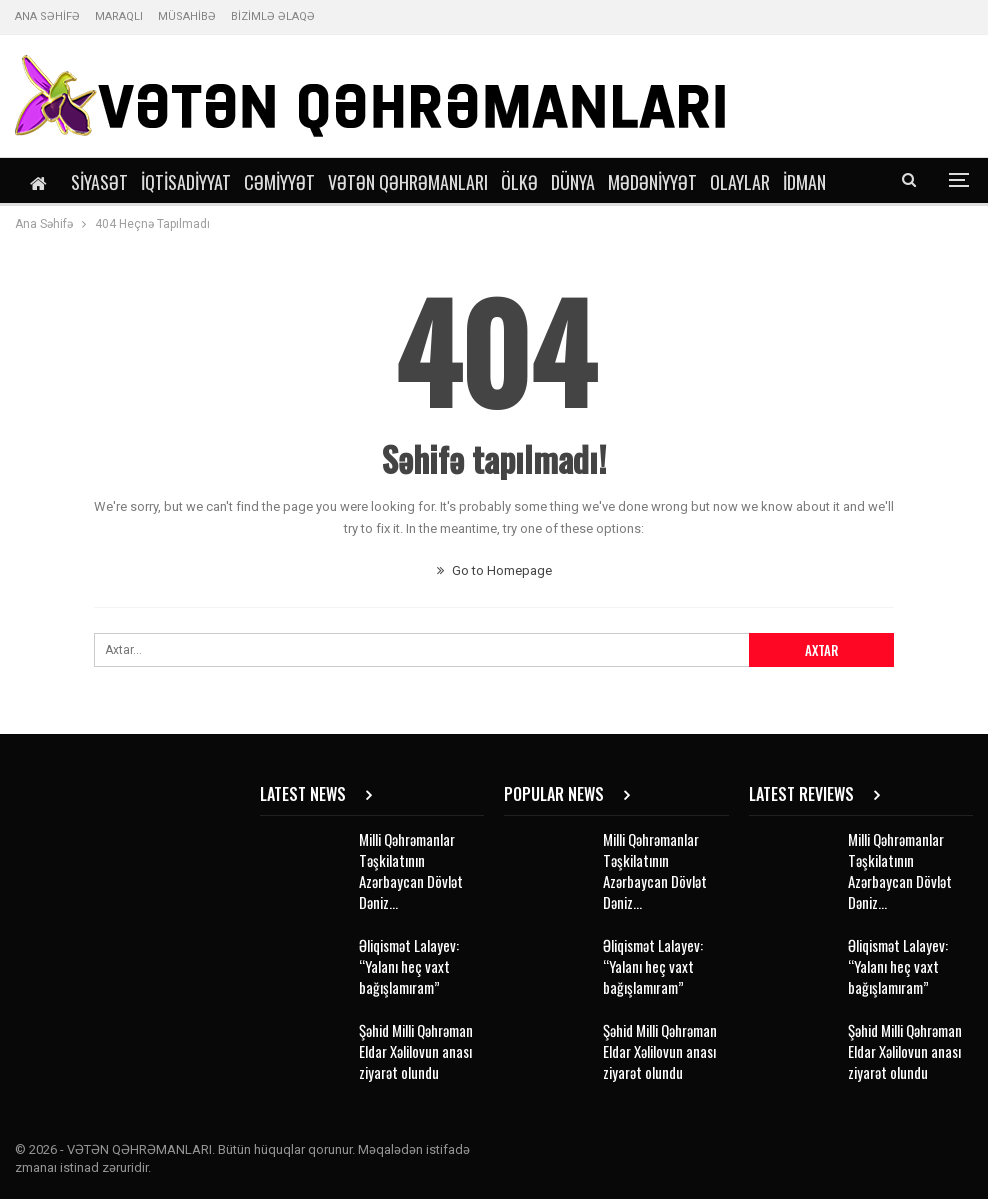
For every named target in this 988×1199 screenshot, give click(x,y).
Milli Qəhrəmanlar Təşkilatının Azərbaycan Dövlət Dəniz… (411, 870)
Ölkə (519, 182)
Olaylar (740, 182)
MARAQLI (119, 16)
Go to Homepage (494, 570)
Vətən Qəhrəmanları (408, 182)
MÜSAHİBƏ (187, 16)
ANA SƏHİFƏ (47, 16)
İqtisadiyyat (186, 182)
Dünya (573, 182)
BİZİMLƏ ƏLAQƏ (273, 16)
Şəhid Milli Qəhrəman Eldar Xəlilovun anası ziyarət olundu (416, 1051)
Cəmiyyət (279, 182)
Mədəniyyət (652, 182)
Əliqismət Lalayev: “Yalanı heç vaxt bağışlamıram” (409, 966)
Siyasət (99, 182)
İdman (804, 182)
